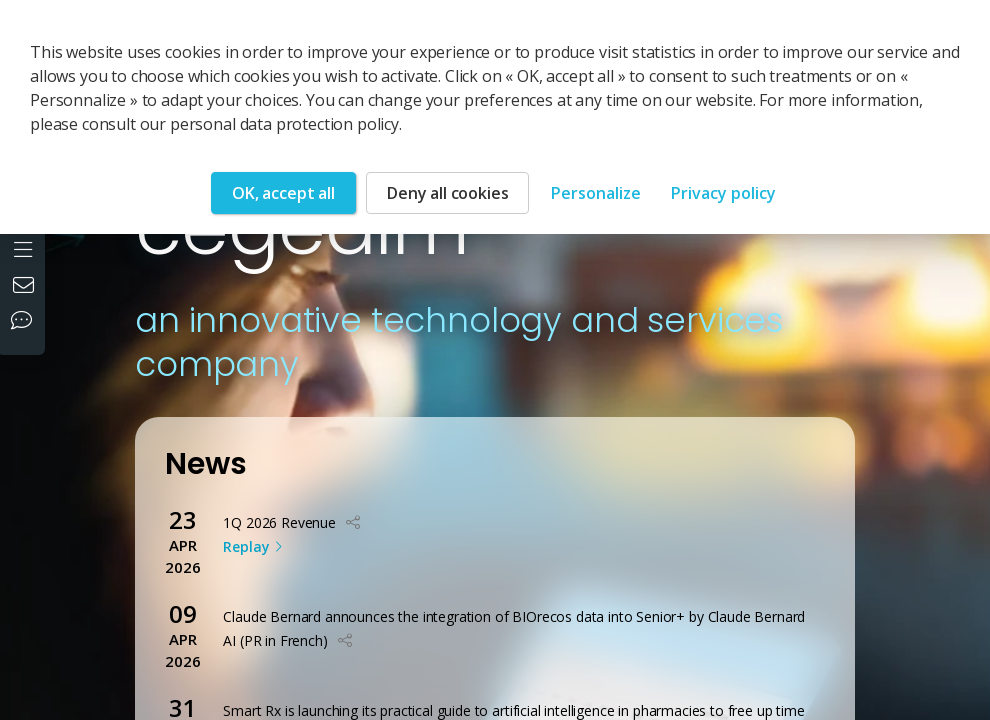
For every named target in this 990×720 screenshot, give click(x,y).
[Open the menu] (25, 247)
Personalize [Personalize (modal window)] (596, 193)
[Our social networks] (26, 322)
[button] (353, 522)
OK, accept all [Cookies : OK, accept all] (283, 193)
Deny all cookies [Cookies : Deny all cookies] (447, 193)
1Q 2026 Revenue (279, 522)
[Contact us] (26, 287)
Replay (245, 546)
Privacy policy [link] (723, 193)
